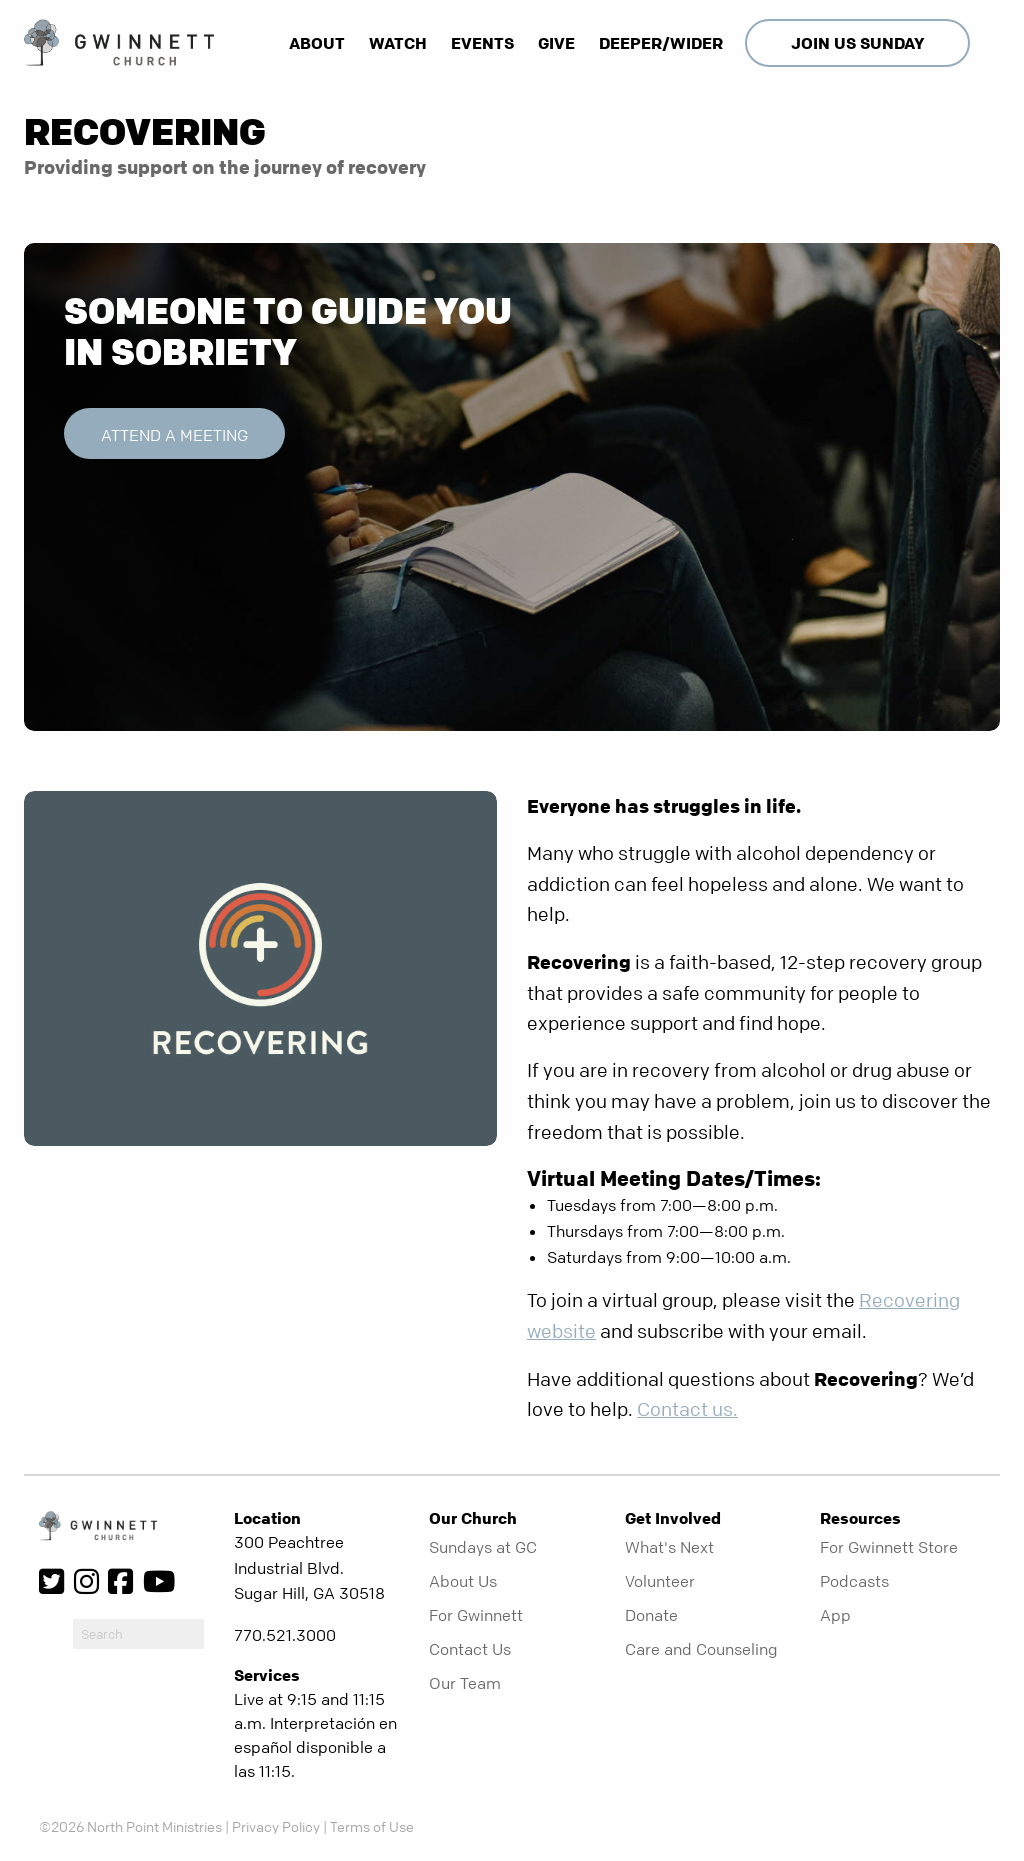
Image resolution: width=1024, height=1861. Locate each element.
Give (556, 43)
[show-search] (987, 43)
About (317, 43)
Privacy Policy (276, 1826)
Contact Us (470, 1649)
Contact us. (687, 1409)
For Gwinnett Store (889, 1547)
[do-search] (138, 1634)
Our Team (465, 1683)
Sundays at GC (483, 1547)
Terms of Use (372, 1826)
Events (482, 43)
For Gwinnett (476, 1615)
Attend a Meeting (174, 435)
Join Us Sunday (857, 43)
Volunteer (660, 1581)
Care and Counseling (701, 1649)
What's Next (669, 1547)
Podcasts (854, 1581)
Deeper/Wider (661, 43)
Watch (398, 43)
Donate (651, 1615)
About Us (463, 1581)
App (835, 1615)
